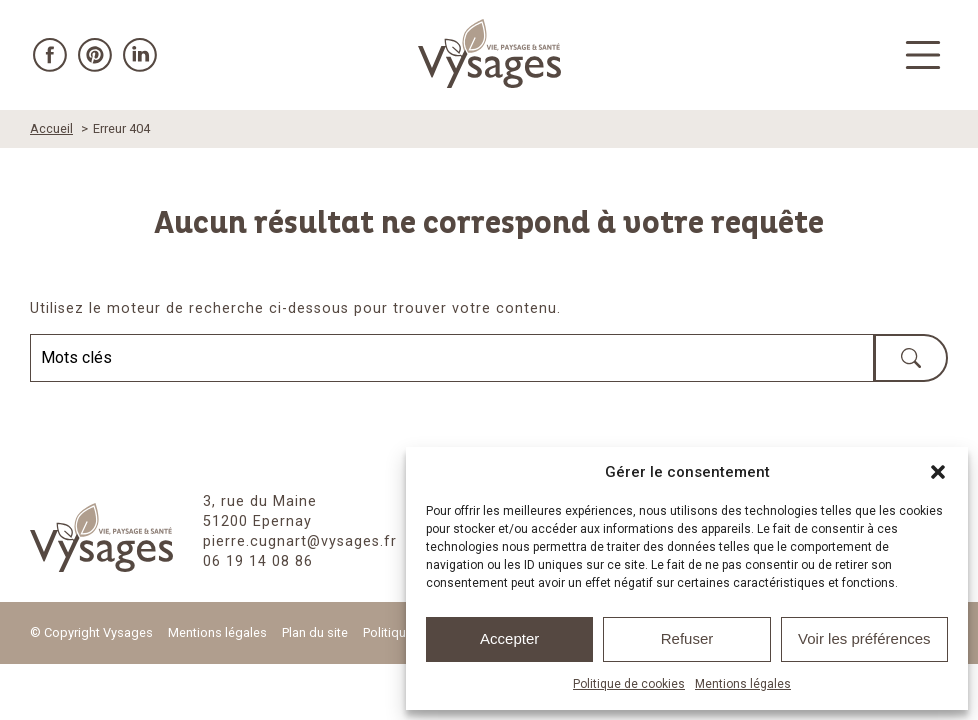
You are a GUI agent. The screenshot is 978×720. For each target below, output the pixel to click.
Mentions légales (743, 684)
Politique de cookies (629, 684)
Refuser (687, 638)
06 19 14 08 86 (258, 561)
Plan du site (315, 632)
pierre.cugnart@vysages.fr (300, 541)
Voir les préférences (864, 638)
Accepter (509, 638)
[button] (938, 472)
